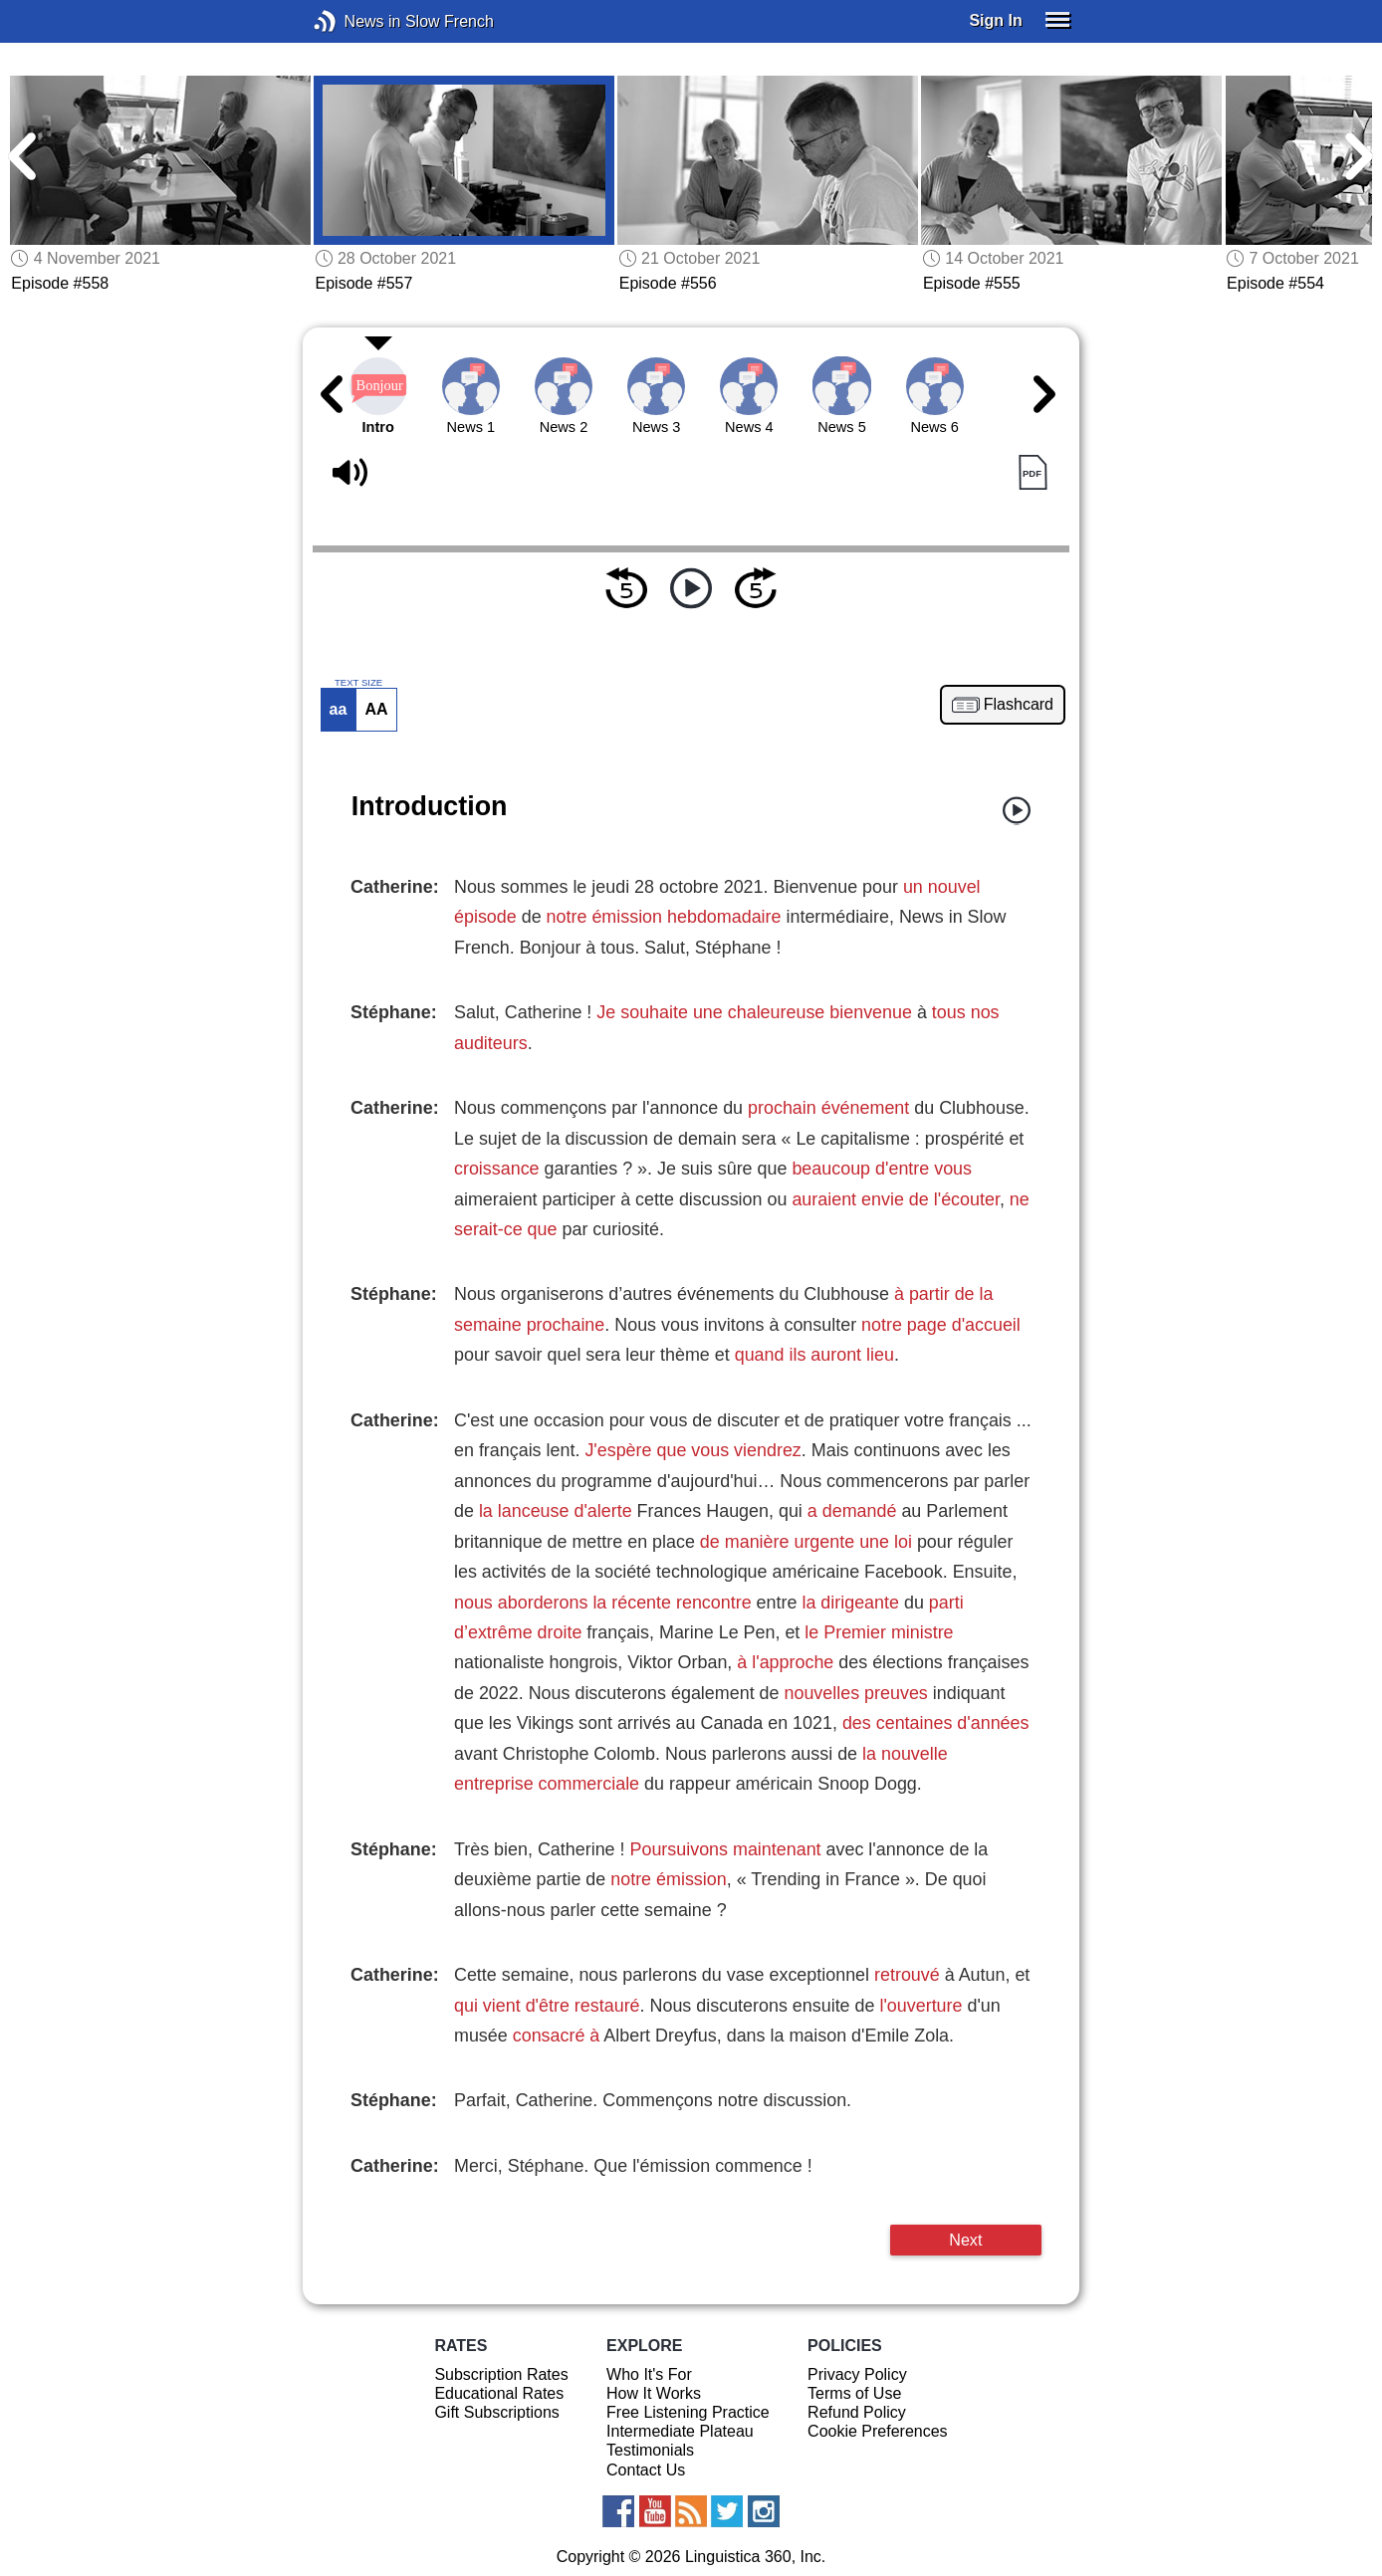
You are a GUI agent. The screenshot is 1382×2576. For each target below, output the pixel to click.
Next (965, 2240)
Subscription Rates (501, 2374)
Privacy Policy (857, 2374)
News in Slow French (355, 21)
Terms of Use (854, 2393)
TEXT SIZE (358, 683)
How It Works (653, 2393)
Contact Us (645, 2470)
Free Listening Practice (688, 2412)
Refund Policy (856, 2412)
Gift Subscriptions (496, 2412)
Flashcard (1018, 705)
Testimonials (650, 2450)
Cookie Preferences (877, 2431)
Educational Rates (499, 2393)
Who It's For (649, 2374)
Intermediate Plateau (680, 2431)
